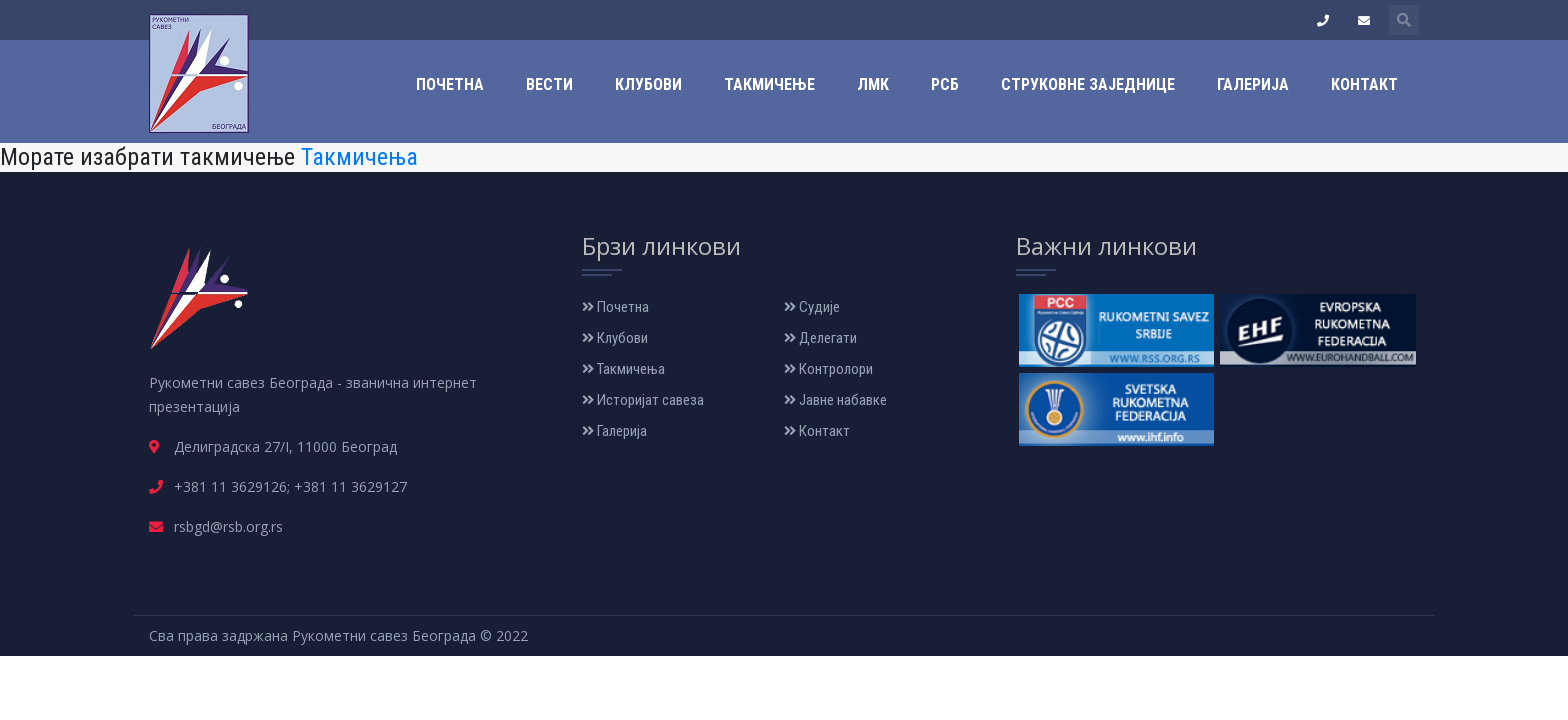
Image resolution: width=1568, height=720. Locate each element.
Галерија (1253, 84)
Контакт (1364, 84)
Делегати (820, 338)
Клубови (648, 84)
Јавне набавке (835, 400)
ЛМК (873, 84)
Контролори (828, 369)
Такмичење (769, 84)
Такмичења (359, 157)
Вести (549, 84)
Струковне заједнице (1088, 84)
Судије (812, 307)
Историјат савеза (643, 400)
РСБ (945, 84)
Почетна (450, 84)
